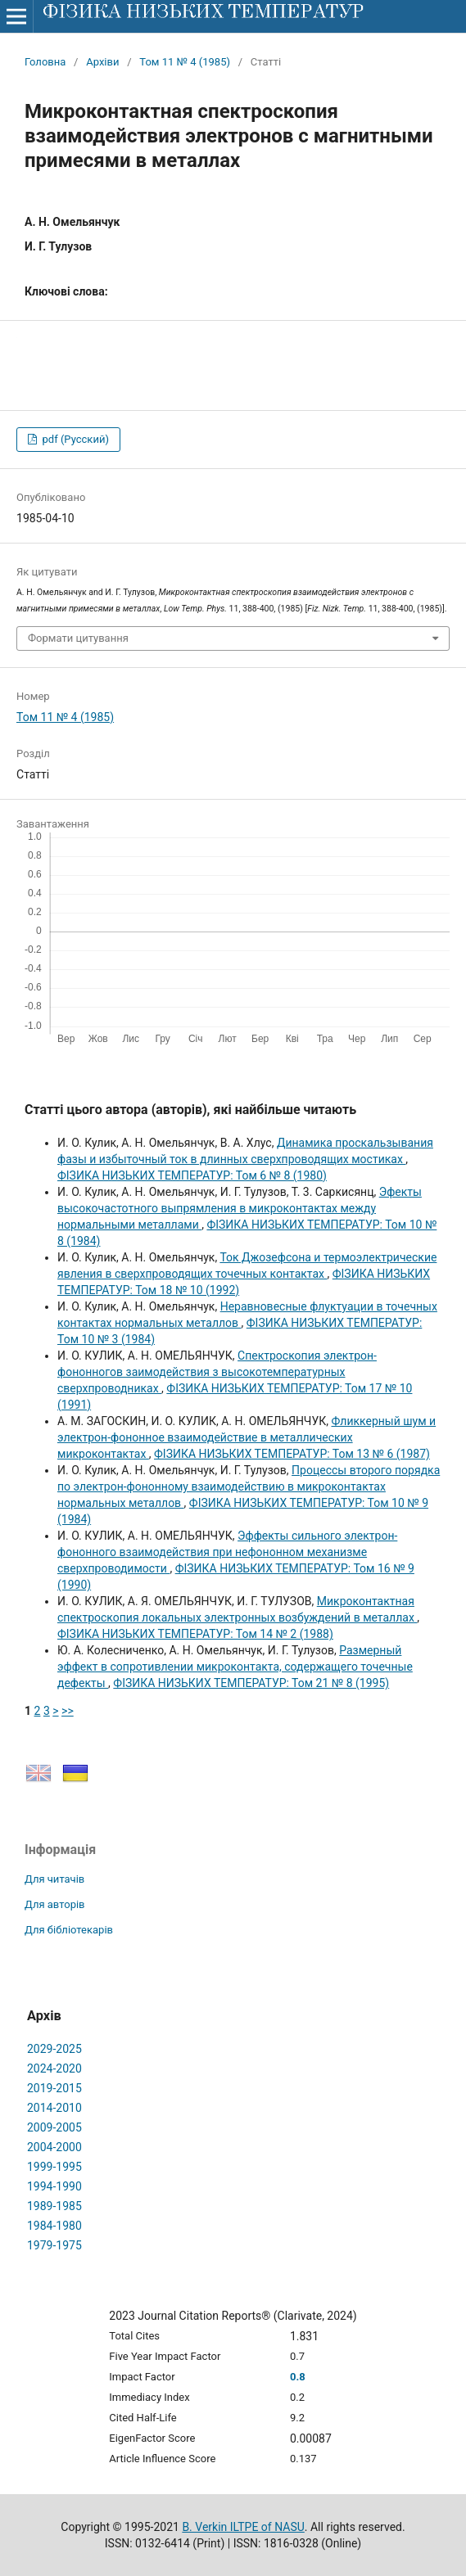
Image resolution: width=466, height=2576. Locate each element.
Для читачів (54, 1879)
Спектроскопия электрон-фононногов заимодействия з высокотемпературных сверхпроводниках (217, 1372)
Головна (45, 62)
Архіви (102, 62)
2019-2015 (54, 2088)
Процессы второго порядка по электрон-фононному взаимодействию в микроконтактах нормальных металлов (248, 1486)
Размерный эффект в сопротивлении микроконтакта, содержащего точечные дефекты (235, 1667)
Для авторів (55, 1904)
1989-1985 (54, 2206)
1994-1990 (54, 2186)
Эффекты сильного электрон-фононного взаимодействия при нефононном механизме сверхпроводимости (227, 1552)
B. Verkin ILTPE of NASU (243, 2526)
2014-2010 (54, 2107)
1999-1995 (54, 2166)
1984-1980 (54, 2225)
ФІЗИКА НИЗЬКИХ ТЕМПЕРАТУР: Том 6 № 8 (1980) (192, 1175)
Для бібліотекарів (69, 1930)
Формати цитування (78, 638)
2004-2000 (54, 2147)
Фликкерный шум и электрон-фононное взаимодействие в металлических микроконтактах (246, 1437)
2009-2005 (54, 2127)
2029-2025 (54, 2048)
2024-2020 (54, 2068)
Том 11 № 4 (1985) (184, 62)
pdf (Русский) (74, 439)
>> (67, 1710)
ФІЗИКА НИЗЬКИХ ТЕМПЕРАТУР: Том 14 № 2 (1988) (195, 1633)
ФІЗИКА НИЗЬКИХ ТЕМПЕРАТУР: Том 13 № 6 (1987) (292, 1453)
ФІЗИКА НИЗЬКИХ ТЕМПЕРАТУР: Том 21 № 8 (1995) (251, 1683)
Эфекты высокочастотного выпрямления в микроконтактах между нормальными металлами (239, 1208)
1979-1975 (54, 2245)
